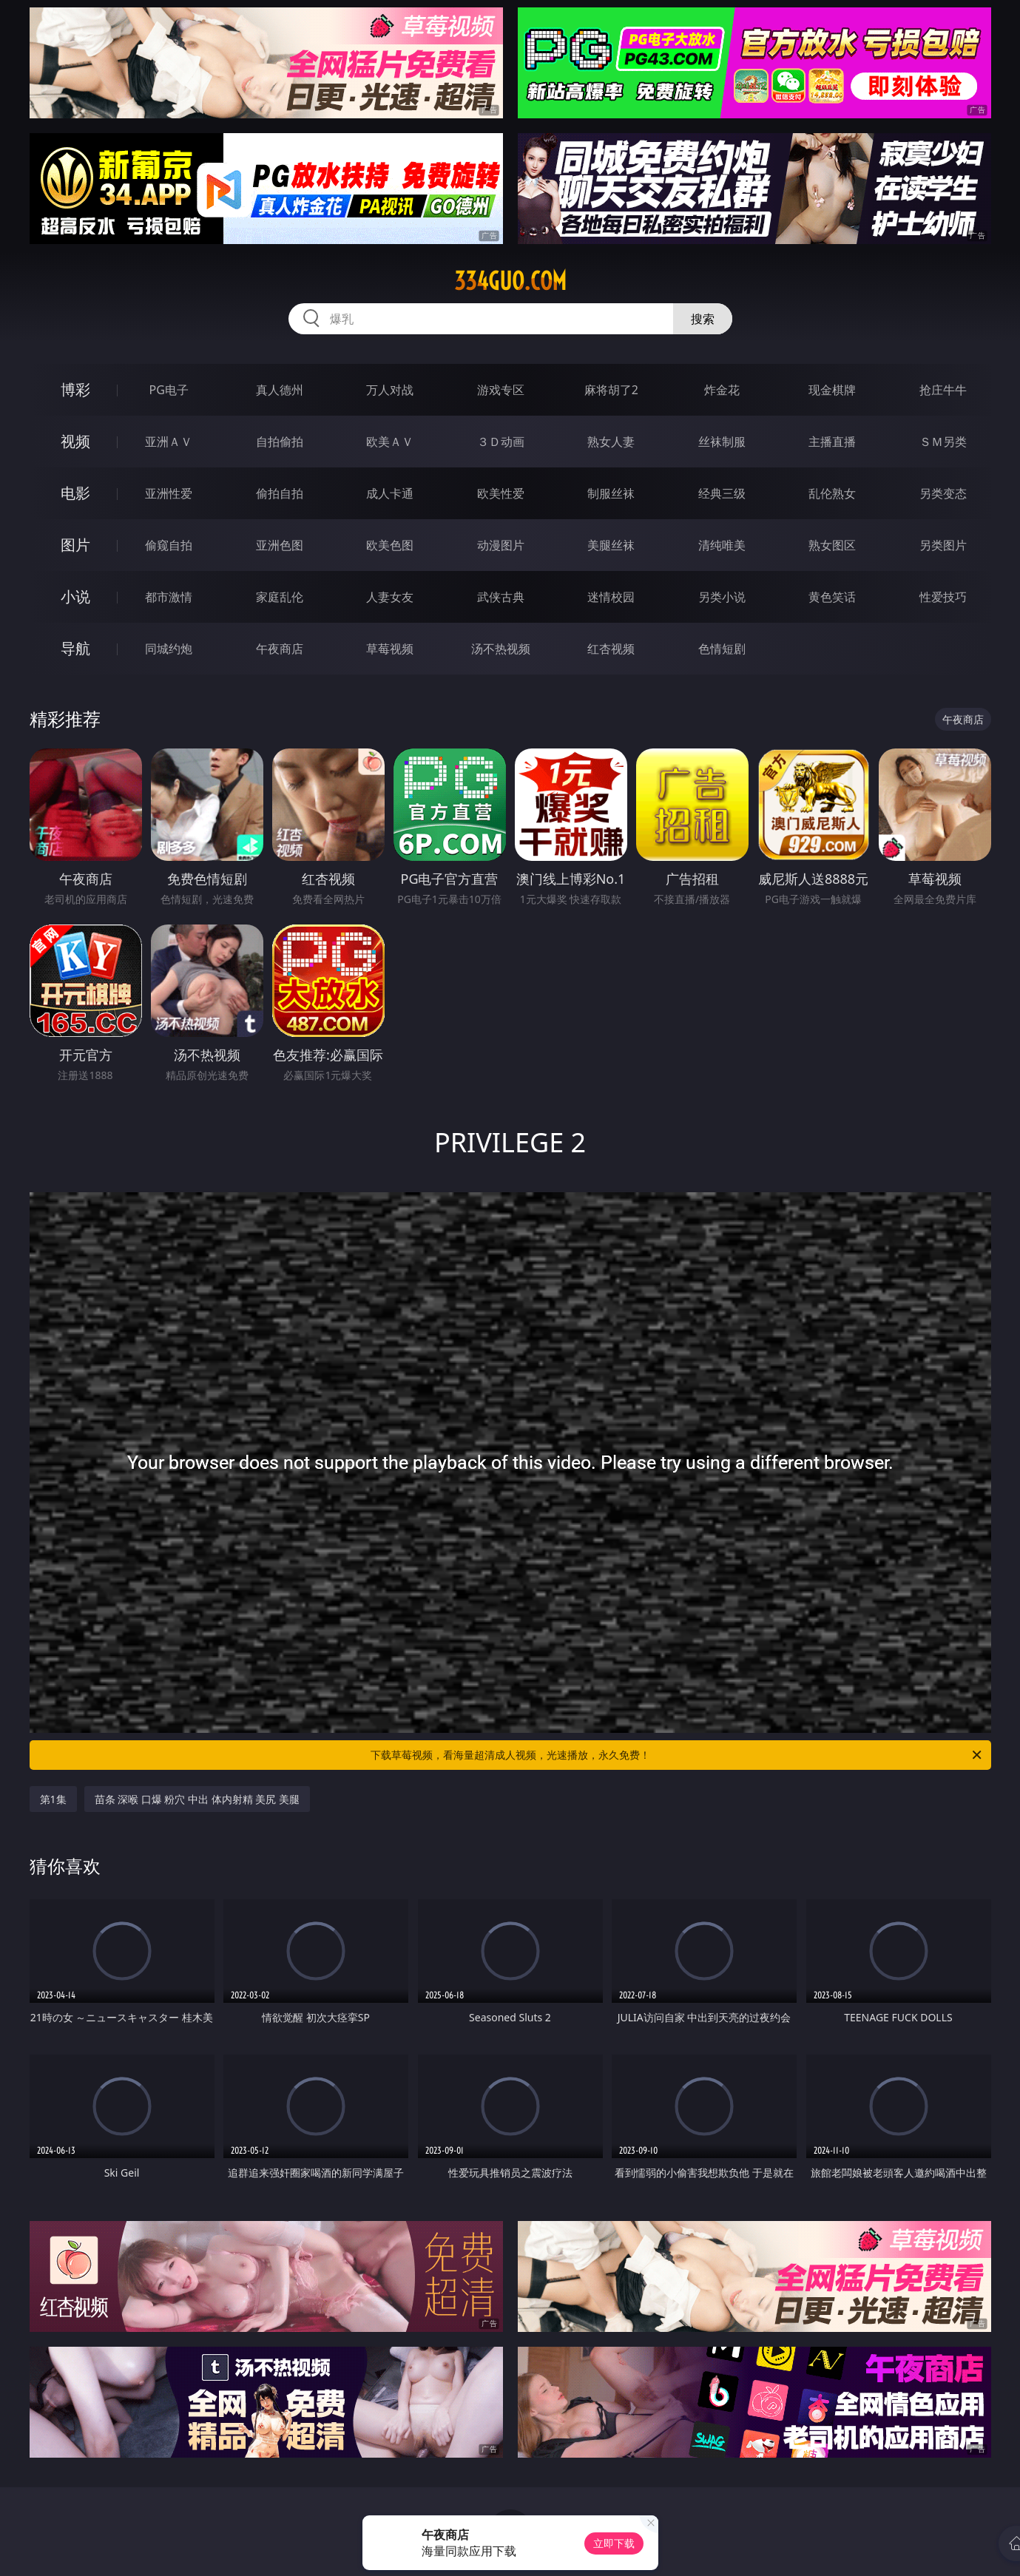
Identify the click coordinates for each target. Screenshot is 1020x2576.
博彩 (75, 389)
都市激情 (168, 597)
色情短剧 (722, 648)
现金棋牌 (832, 390)
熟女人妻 (611, 441)
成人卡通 (389, 493)
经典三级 (722, 493)
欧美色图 (389, 545)
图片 (75, 545)
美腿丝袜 (611, 545)
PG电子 (169, 390)
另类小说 (722, 597)
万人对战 (389, 390)
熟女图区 (832, 545)
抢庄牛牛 (943, 390)
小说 (75, 596)
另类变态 (943, 493)
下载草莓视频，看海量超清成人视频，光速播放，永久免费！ (677, 1755)
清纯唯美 (722, 545)
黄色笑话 (832, 597)
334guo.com (510, 281)
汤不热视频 (500, 648)
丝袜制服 (722, 441)
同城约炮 (168, 648)
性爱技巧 (943, 597)
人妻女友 (389, 597)
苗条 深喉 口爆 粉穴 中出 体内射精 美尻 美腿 (197, 1799)
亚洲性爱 (168, 493)
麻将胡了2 (611, 390)
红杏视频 (611, 648)
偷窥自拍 (168, 545)
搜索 (703, 319)
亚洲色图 (279, 545)
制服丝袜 (611, 493)
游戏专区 (500, 390)
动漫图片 (500, 545)
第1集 (53, 1799)
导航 (75, 648)
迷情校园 (611, 597)
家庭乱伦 (279, 597)
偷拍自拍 (279, 493)
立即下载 (614, 2543)
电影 (75, 493)
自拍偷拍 (279, 441)
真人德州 (279, 390)
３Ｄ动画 (500, 441)
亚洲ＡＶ (168, 441)
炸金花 (722, 390)
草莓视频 (389, 648)
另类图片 (943, 545)
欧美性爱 (500, 493)
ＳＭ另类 (943, 441)
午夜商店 (279, 648)
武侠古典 (500, 597)
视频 (75, 441)
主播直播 (832, 441)
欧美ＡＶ (389, 441)
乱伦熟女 (832, 493)
